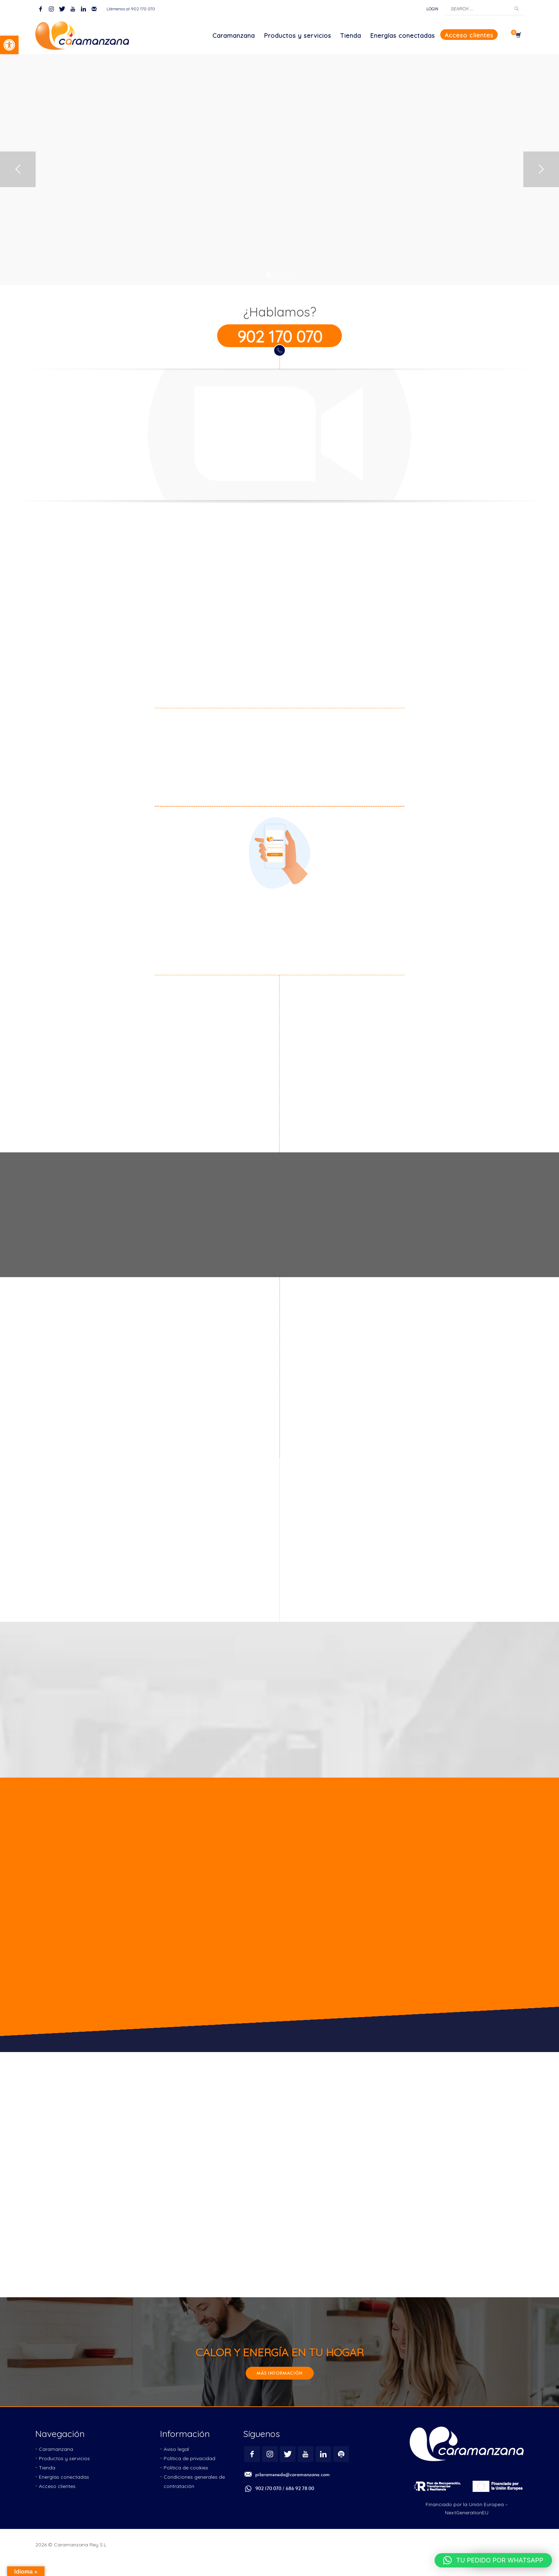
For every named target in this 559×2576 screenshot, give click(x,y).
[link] (9, 45)
